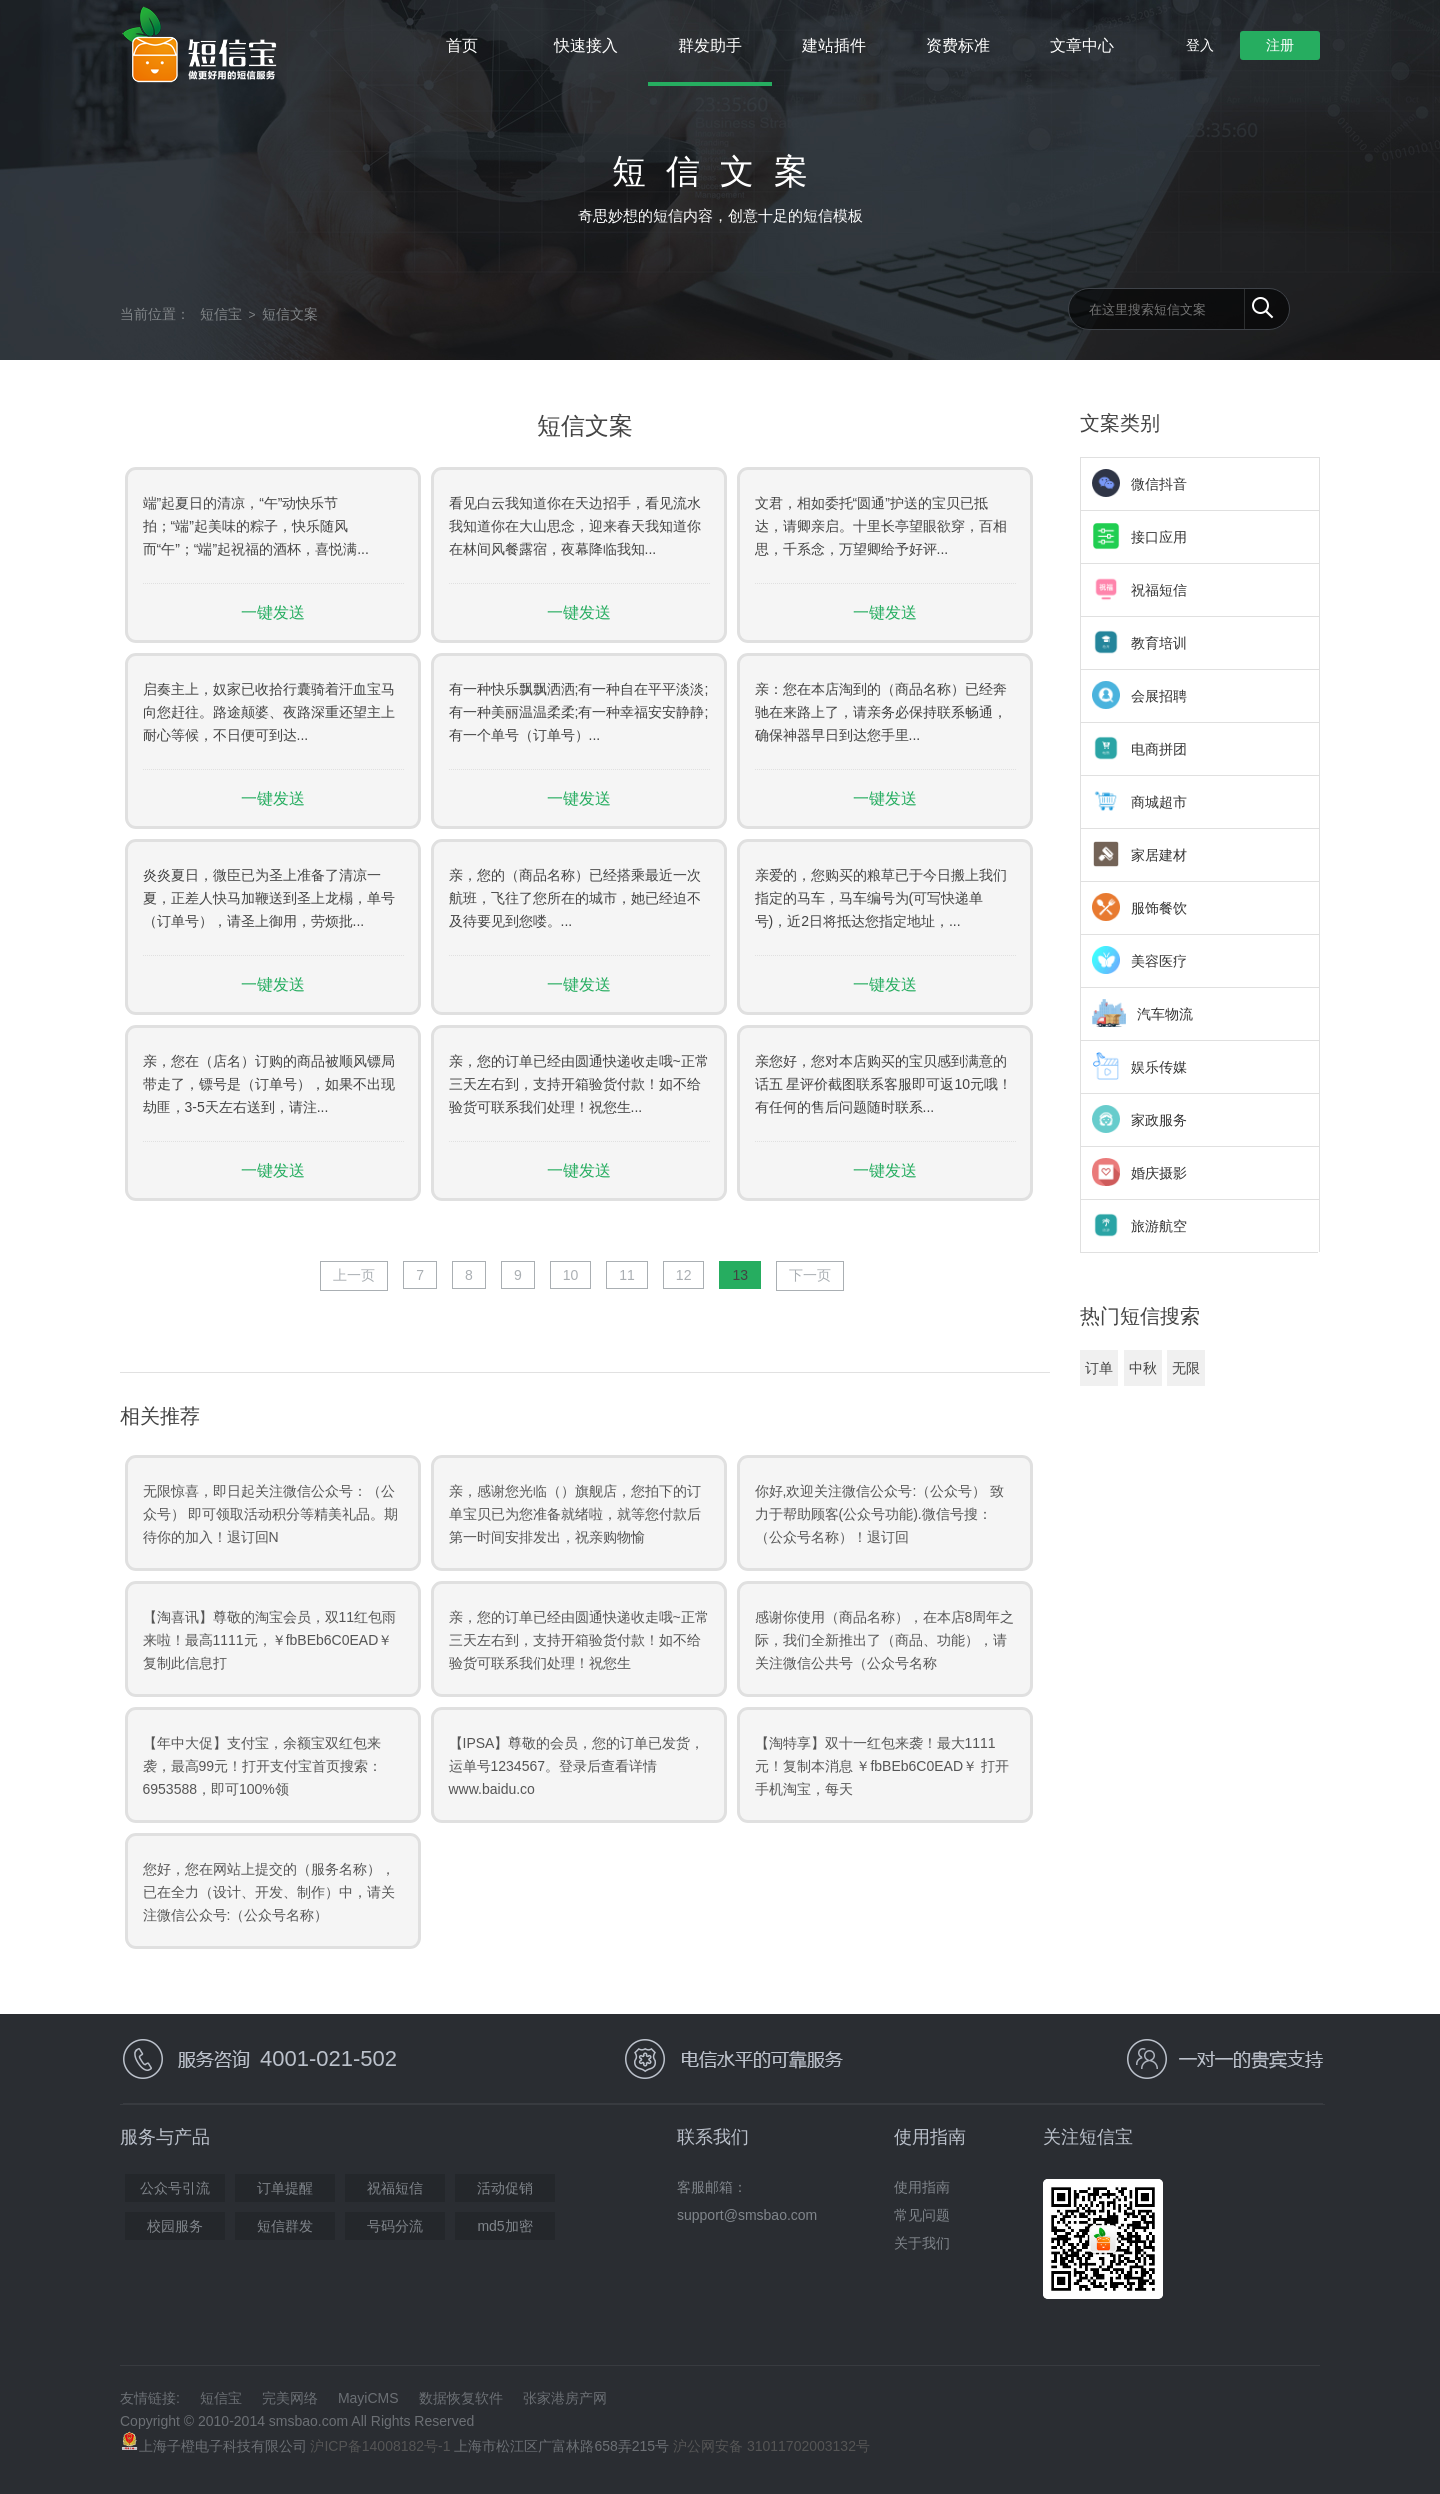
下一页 (810, 1275)
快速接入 (586, 45)
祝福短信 (395, 2188)
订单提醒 (285, 2188)
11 (627, 1275)
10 (571, 1275)
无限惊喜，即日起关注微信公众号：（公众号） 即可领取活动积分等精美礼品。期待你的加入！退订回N (271, 1514)
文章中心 (1082, 45)
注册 (1280, 45)
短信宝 (221, 314)
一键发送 (273, 612)
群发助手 (710, 45)
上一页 (354, 1275)
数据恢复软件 (461, 2398)
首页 (462, 45)
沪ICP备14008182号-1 (380, 2446)
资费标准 (958, 45)
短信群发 (285, 2226)
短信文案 (290, 314)
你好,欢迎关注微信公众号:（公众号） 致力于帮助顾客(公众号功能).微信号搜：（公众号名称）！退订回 (880, 1514)
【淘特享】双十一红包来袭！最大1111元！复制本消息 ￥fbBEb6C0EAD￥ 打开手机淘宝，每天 (882, 1766)
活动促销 (505, 2188)
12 (684, 1275)
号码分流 (395, 2226)
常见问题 (922, 2215)
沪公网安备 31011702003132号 (771, 2446)
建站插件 (834, 45)
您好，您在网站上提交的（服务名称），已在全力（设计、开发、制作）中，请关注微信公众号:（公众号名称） (269, 1892)
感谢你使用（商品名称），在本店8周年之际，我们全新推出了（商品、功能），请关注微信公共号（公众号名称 (885, 1640)
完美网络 (290, 2398)
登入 (1200, 45)
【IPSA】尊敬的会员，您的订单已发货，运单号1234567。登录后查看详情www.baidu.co (577, 1766)
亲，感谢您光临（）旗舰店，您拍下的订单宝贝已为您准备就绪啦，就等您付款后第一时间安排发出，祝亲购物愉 (575, 1514)
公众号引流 (175, 2188)
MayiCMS (368, 2398)
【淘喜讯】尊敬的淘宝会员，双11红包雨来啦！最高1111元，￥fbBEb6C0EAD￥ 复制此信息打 (270, 1640)
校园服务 (175, 2226)
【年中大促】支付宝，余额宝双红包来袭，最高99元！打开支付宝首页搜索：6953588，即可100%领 (263, 1766)
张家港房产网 (565, 2398)
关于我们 (922, 2243)
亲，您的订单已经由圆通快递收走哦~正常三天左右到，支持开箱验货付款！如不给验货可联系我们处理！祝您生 (579, 1640)
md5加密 (504, 2226)
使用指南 (922, 2187)
